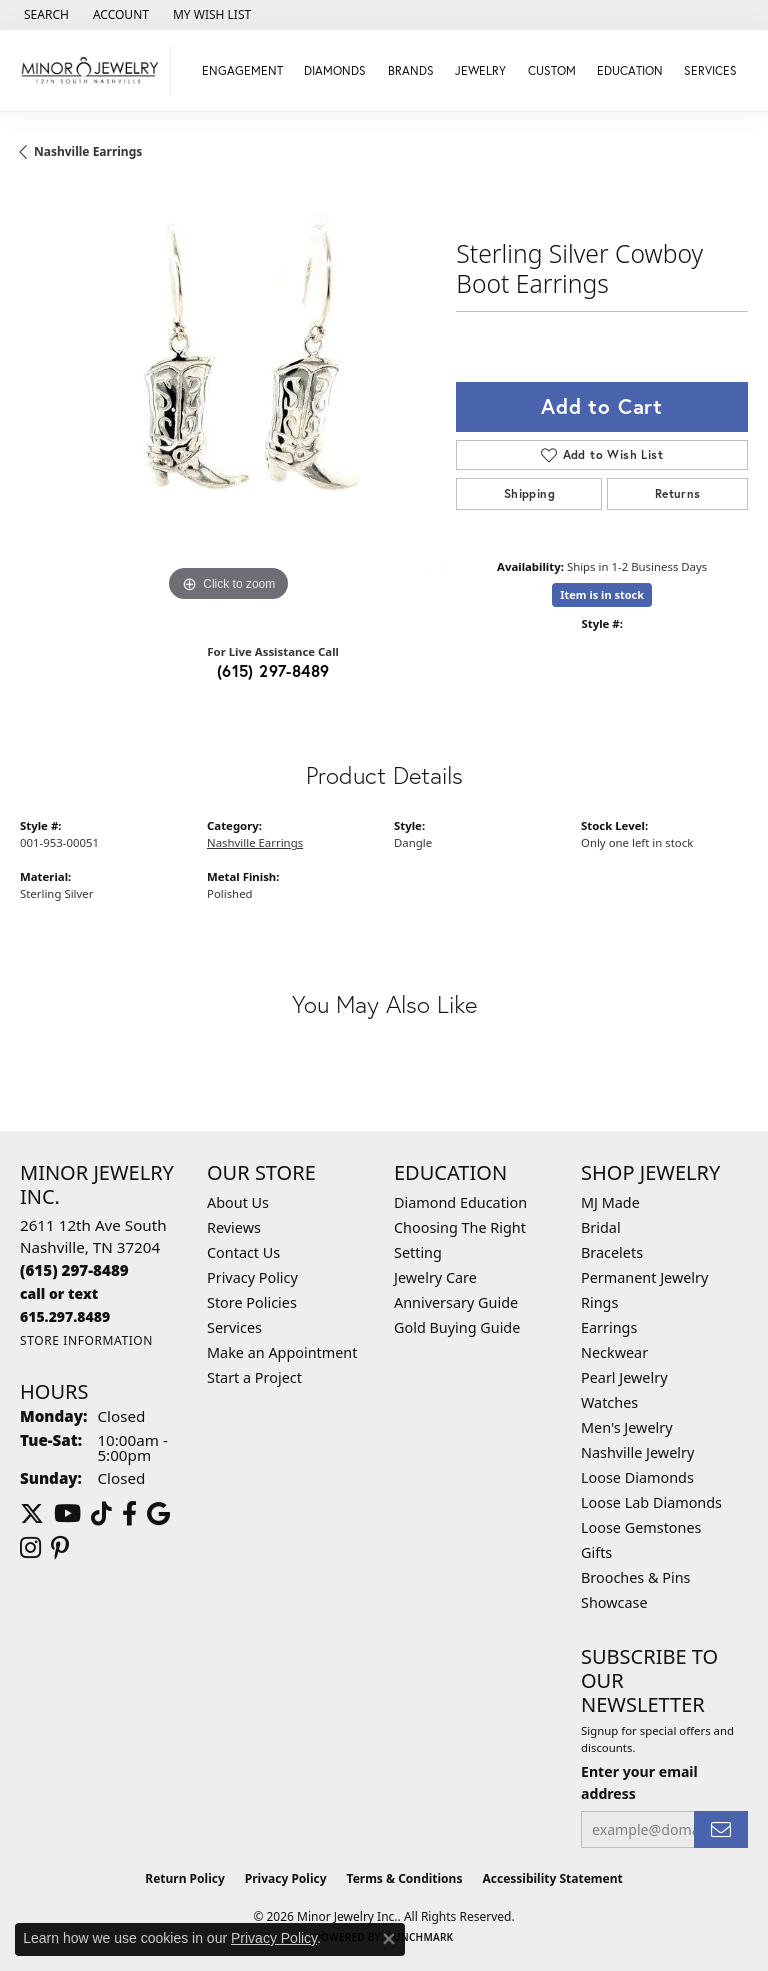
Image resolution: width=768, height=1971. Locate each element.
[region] (228, 399)
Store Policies (252, 1302)
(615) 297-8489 (273, 670)
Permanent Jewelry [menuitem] (644, 1277)
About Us (238, 1202)
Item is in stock (602, 594)
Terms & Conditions (405, 1878)
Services (234, 1327)
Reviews (234, 1227)
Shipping (529, 493)
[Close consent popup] (389, 1939)
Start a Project (254, 1377)
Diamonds (335, 70)
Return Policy (185, 1878)
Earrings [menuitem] (609, 1327)
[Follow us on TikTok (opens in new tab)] (101, 1514)
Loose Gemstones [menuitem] (641, 1527)
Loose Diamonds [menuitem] (637, 1477)
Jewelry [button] (480, 70)
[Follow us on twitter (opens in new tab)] (32, 1514)
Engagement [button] (242, 70)
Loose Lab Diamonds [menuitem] (651, 1502)
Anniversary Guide (456, 1302)
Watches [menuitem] (609, 1402)
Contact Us (243, 1252)
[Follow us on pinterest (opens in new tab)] (60, 1548)
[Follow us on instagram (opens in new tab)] (30, 1548)
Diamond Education (460, 1202)
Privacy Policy (252, 1277)
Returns (678, 493)
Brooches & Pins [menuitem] (635, 1577)
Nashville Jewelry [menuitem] (637, 1452)
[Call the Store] (74, 1270)
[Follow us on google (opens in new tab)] (158, 1514)
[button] (44, 15)
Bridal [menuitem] (601, 1227)
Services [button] (710, 70)
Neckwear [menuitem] (614, 1352)
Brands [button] (411, 70)
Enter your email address (639, 1782)
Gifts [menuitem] (596, 1552)
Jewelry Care (435, 1277)
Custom (552, 70)
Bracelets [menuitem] (612, 1252)
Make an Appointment (282, 1352)
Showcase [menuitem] (614, 1602)
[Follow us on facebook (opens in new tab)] (129, 1514)
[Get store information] (86, 1340)
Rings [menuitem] (599, 1302)
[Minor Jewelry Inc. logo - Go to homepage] (90, 70)
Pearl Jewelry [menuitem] (624, 1377)
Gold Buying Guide (457, 1327)
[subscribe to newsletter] (721, 1829)
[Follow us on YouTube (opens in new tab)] (67, 1514)
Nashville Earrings (88, 151)
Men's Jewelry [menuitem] (627, 1427)
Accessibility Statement (552, 1878)
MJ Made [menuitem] (610, 1202)
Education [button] (630, 70)
